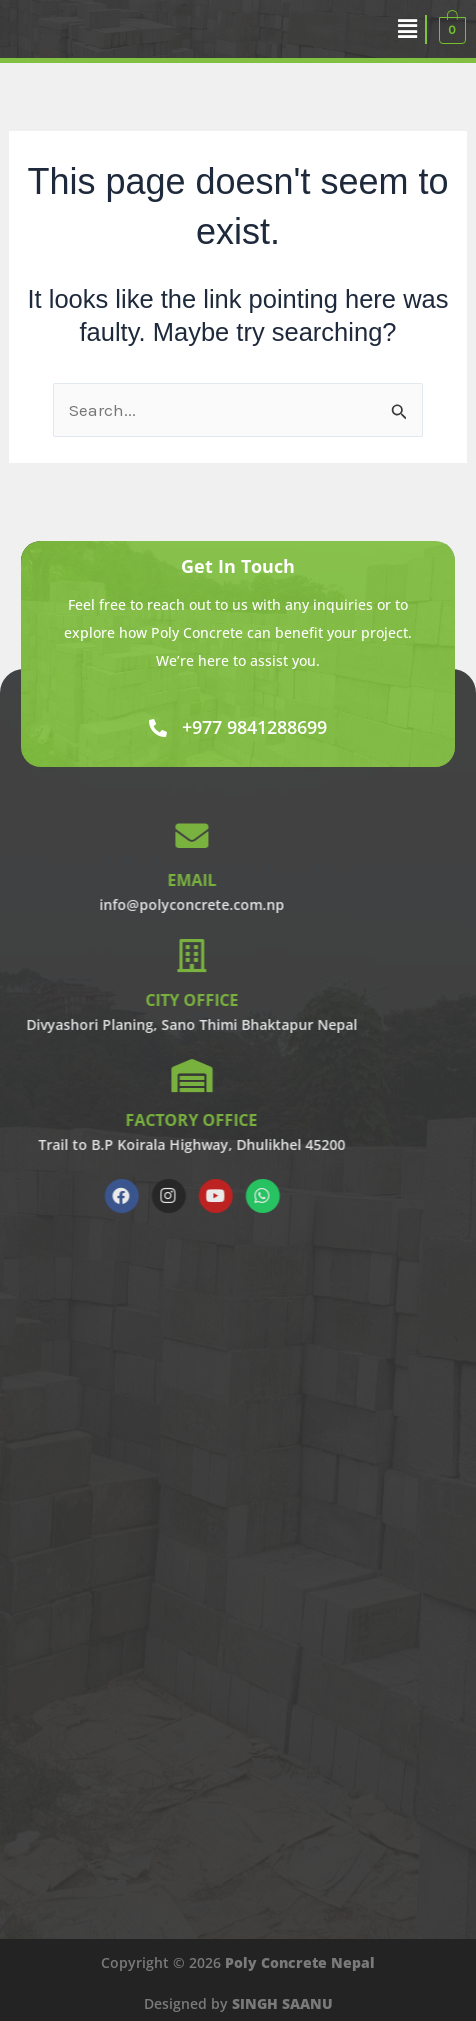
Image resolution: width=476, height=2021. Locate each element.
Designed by (238, 2003)
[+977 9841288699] (158, 728)
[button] (408, 29)
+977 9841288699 (254, 727)
